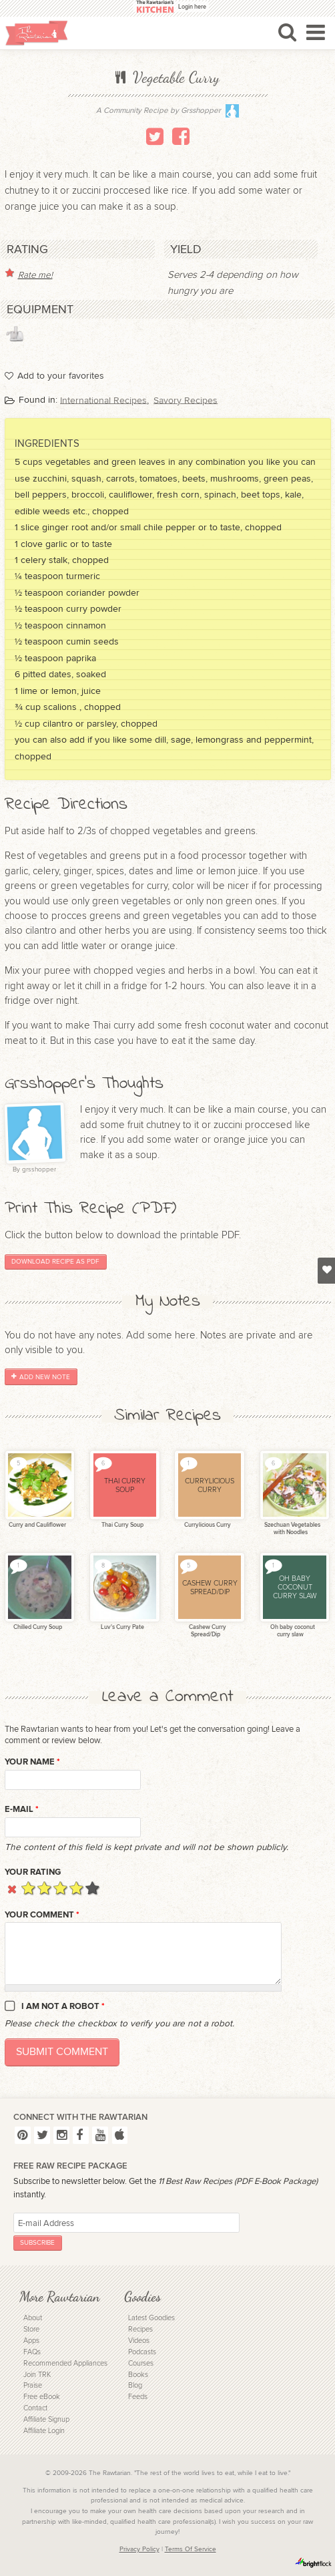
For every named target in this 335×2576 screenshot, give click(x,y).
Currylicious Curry (207, 1525)
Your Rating (33, 1872)
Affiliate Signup (46, 2419)
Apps (31, 2340)
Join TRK (37, 2374)
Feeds (137, 2396)
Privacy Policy (139, 2549)
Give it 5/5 (92, 1887)
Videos (138, 2340)
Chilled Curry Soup (37, 1627)
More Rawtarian (59, 2296)
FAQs (32, 2352)
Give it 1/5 (28, 1887)
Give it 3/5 (60, 1887)
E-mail (22, 1809)
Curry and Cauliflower (36, 1525)
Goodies (142, 2296)
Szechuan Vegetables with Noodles (291, 1528)
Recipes (140, 2329)
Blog (135, 2385)
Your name (32, 1762)
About (32, 2318)
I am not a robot (63, 2006)
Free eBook (41, 2396)
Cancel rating (12, 1887)
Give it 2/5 (44, 1887)
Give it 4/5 (76, 1887)
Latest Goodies (151, 2318)
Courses (140, 2363)
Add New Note (40, 1376)
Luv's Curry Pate (121, 1627)
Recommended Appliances (65, 2363)
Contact (35, 2408)
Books (138, 2374)
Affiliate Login (44, 2430)
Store (31, 2329)
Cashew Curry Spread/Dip (207, 1631)
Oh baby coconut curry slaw (292, 1631)
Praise (32, 2385)
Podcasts (142, 2352)
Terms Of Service (190, 2549)
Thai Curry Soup (121, 1525)
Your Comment (42, 1914)
